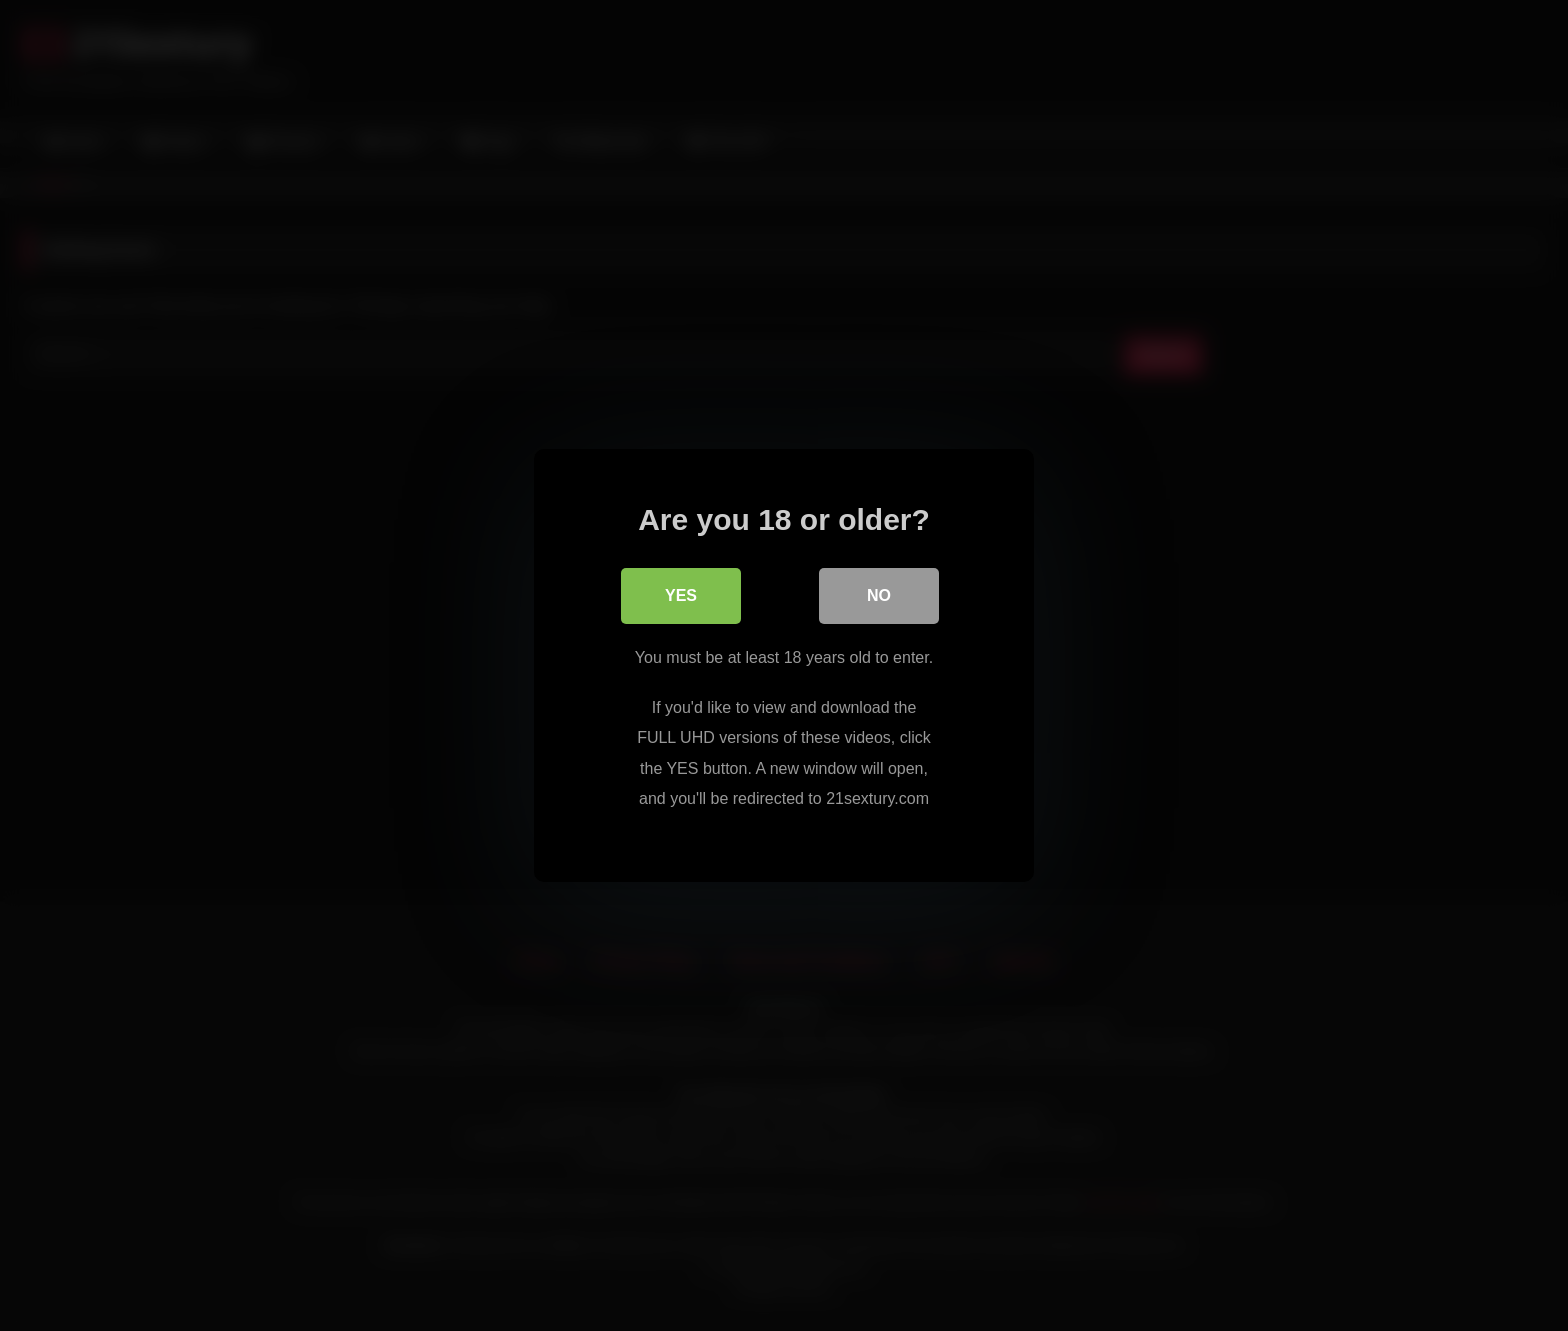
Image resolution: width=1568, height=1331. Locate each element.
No (879, 595)
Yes (681, 595)
